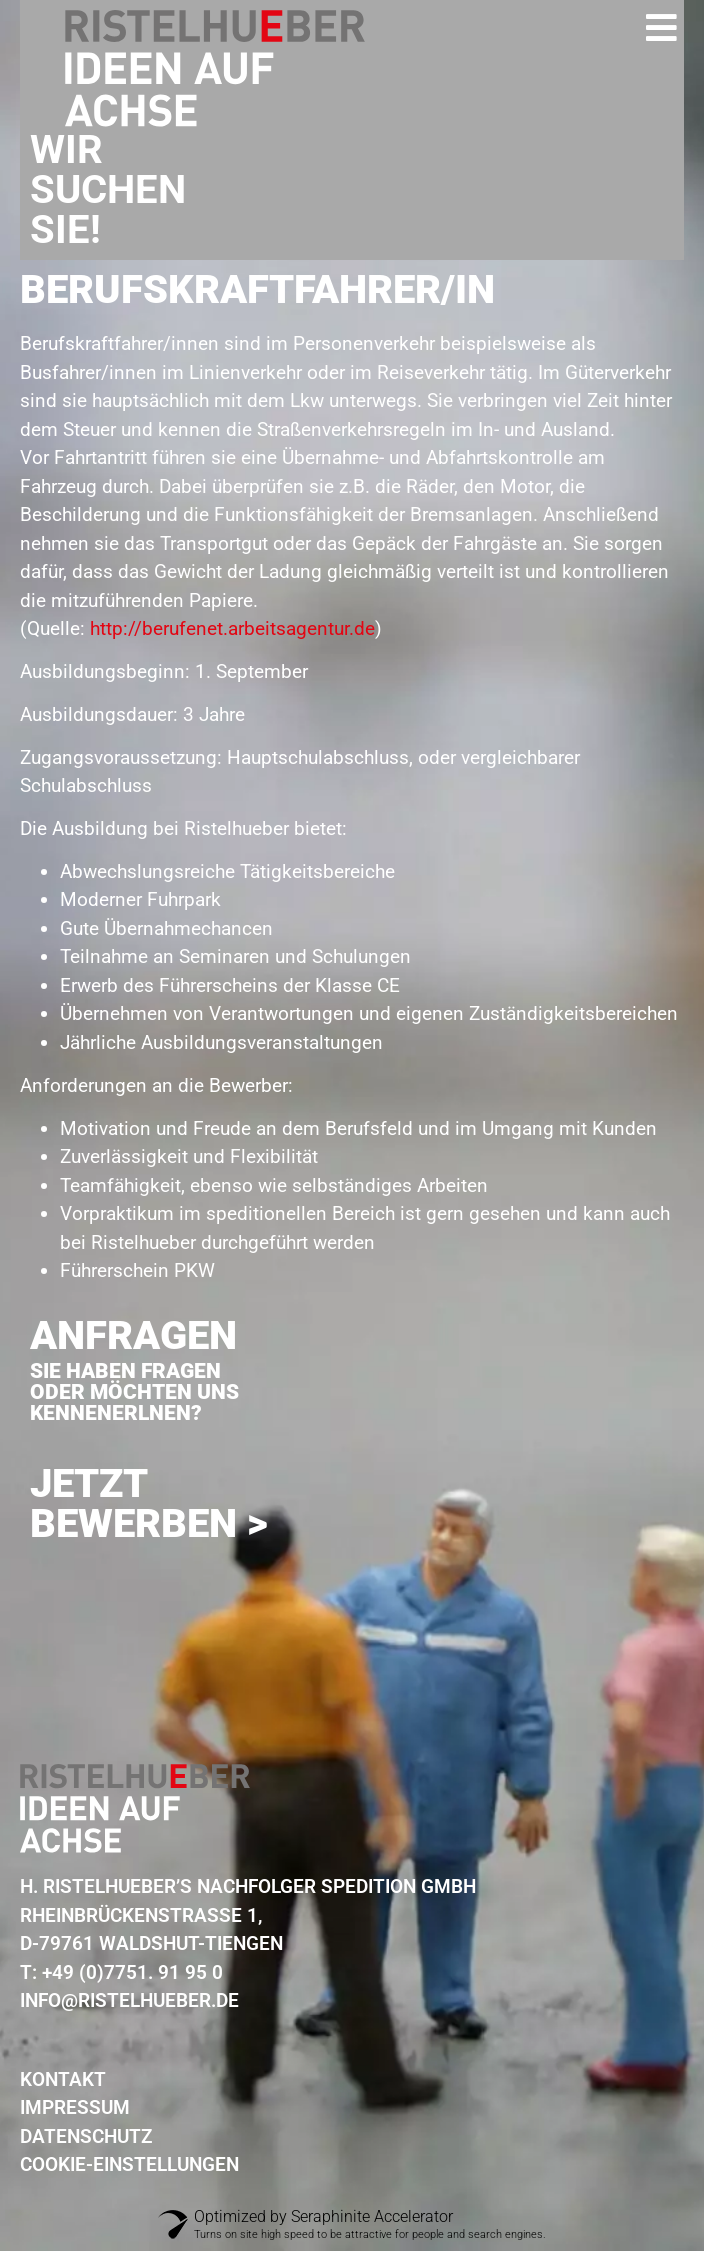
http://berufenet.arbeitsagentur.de (232, 628)
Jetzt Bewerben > (149, 1503)
